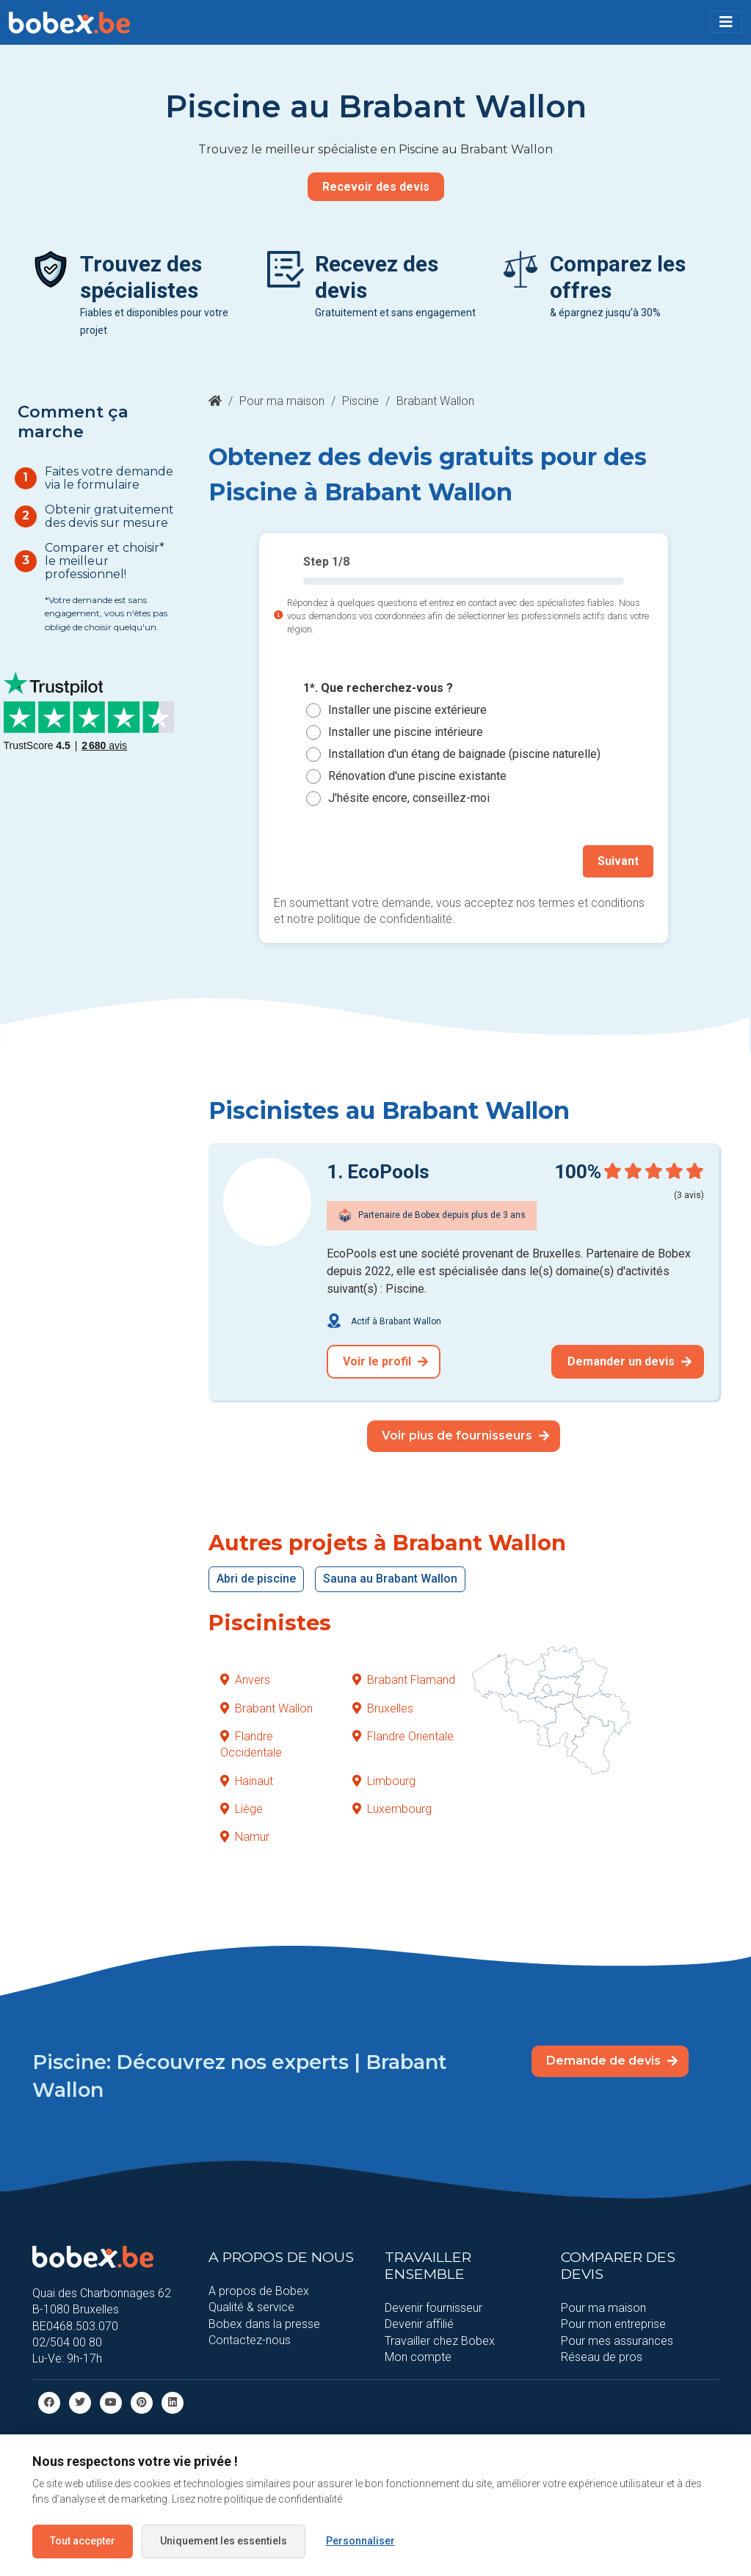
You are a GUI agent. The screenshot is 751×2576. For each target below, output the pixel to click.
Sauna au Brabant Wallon (390, 1579)
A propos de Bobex (258, 2291)
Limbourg (384, 1781)
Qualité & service (251, 2307)
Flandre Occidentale (251, 1744)
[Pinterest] (142, 2402)
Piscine (360, 401)
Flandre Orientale (403, 1736)
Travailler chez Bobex (440, 2340)
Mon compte (418, 2357)
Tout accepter (82, 2541)
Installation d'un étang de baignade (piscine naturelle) (464, 754)
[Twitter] (80, 2402)
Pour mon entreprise (613, 2324)
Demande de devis (612, 2061)
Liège (241, 1809)
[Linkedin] (173, 2402)
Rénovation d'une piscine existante (417, 776)
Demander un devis (629, 1361)
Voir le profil (385, 1361)
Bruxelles (382, 1708)
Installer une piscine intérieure (405, 732)
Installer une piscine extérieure (407, 710)
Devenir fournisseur (433, 2308)
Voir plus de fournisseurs (465, 1435)
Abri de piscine (256, 1579)
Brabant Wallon (266, 1708)
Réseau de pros (601, 2357)
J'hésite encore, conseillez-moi (409, 798)
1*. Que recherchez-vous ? (378, 688)
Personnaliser (360, 2541)
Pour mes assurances (617, 2340)
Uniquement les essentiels (223, 2541)
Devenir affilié (419, 2324)
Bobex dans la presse (264, 2323)
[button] (726, 22)
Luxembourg (392, 1809)
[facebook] (49, 2402)
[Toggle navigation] (726, 22)
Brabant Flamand (403, 1680)
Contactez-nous (249, 2340)
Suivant (618, 861)
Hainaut (246, 1781)
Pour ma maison (281, 401)
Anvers (245, 1680)
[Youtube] (111, 2402)
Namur (244, 1837)
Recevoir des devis (375, 187)
